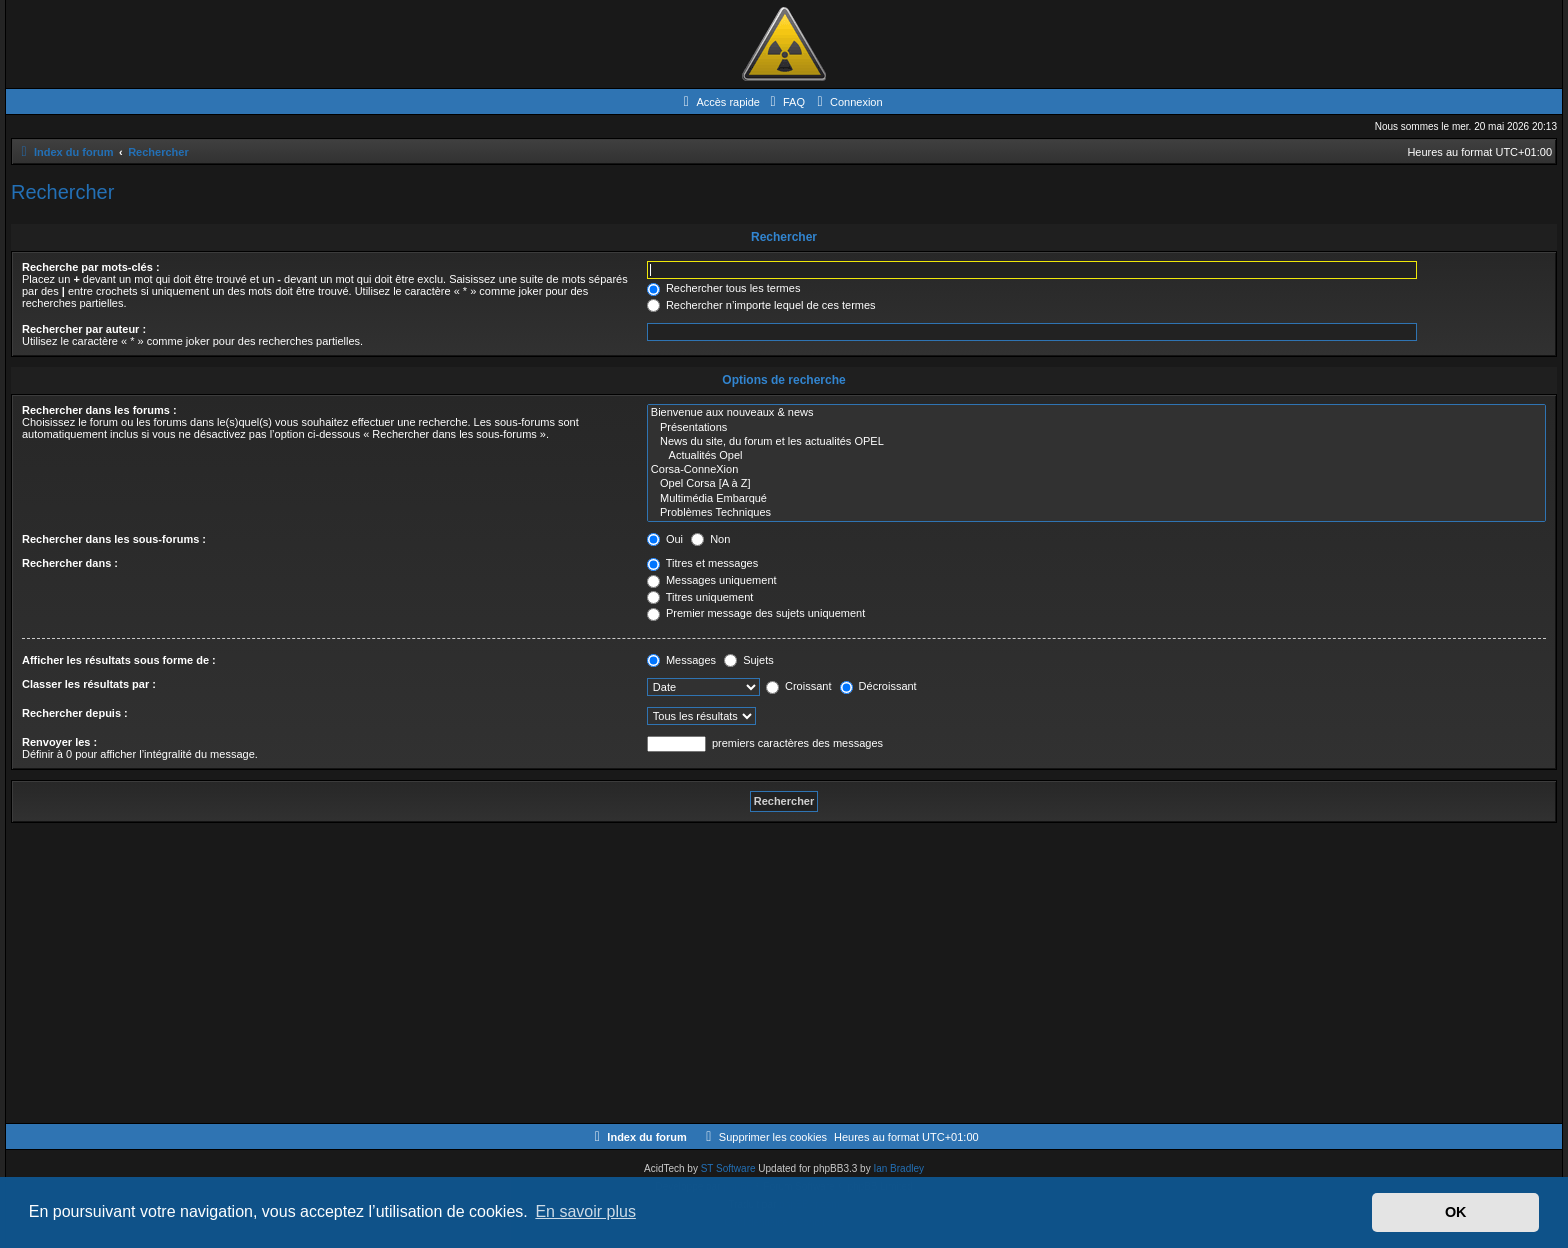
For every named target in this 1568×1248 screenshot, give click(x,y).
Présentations (1096, 428)
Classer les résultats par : (89, 684)
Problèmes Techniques (1096, 513)
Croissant (799, 686)
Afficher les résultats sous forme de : (119, 660)
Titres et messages (702, 563)
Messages (681, 660)
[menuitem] (785, 102)
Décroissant (878, 686)
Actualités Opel (1096, 456)
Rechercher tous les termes (724, 288)
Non (710, 539)
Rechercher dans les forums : (99, 410)
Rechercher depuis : (75, 713)
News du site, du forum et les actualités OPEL (1096, 442)
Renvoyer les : (59, 742)
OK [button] (1456, 1212)
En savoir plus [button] (585, 1211)
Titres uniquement (700, 597)
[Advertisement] (611, 973)
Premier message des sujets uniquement (756, 613)
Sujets (749, 660)
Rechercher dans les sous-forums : (114, 539)
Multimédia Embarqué (1096, 499)
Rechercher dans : (70, 563)
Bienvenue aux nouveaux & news (1096, 413)
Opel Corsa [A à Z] (1096, 484)
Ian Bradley (898, 1168)
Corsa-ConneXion (1096, 470)
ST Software (728, 1168)
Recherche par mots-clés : (91, 267)
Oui (665, 539)
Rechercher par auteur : (84, 329)
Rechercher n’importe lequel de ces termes (761, 305)
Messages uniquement (712, 580)
